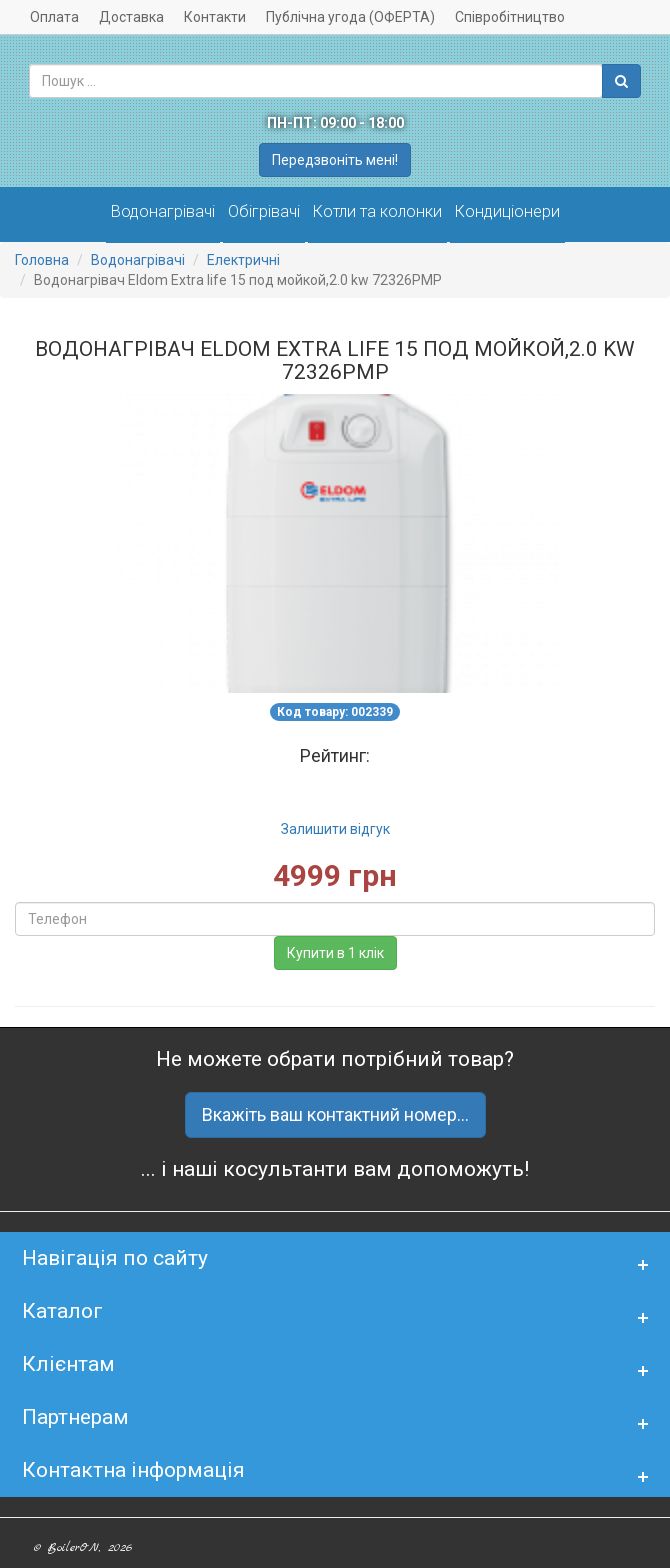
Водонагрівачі (163, 211)
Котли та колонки (377, 211)
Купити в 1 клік (335, 953)
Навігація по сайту (115, 1258)
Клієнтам (68, 1364)
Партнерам (75, 1417)
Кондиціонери (507, 211)
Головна (42, 260)
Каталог (62, 1311)
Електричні (243, 260)
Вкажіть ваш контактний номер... (335, 1114)
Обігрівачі (264, 211)
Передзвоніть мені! (335, 160)
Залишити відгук (335, 829)
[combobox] (316, 81)
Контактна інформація (133, 1470)
